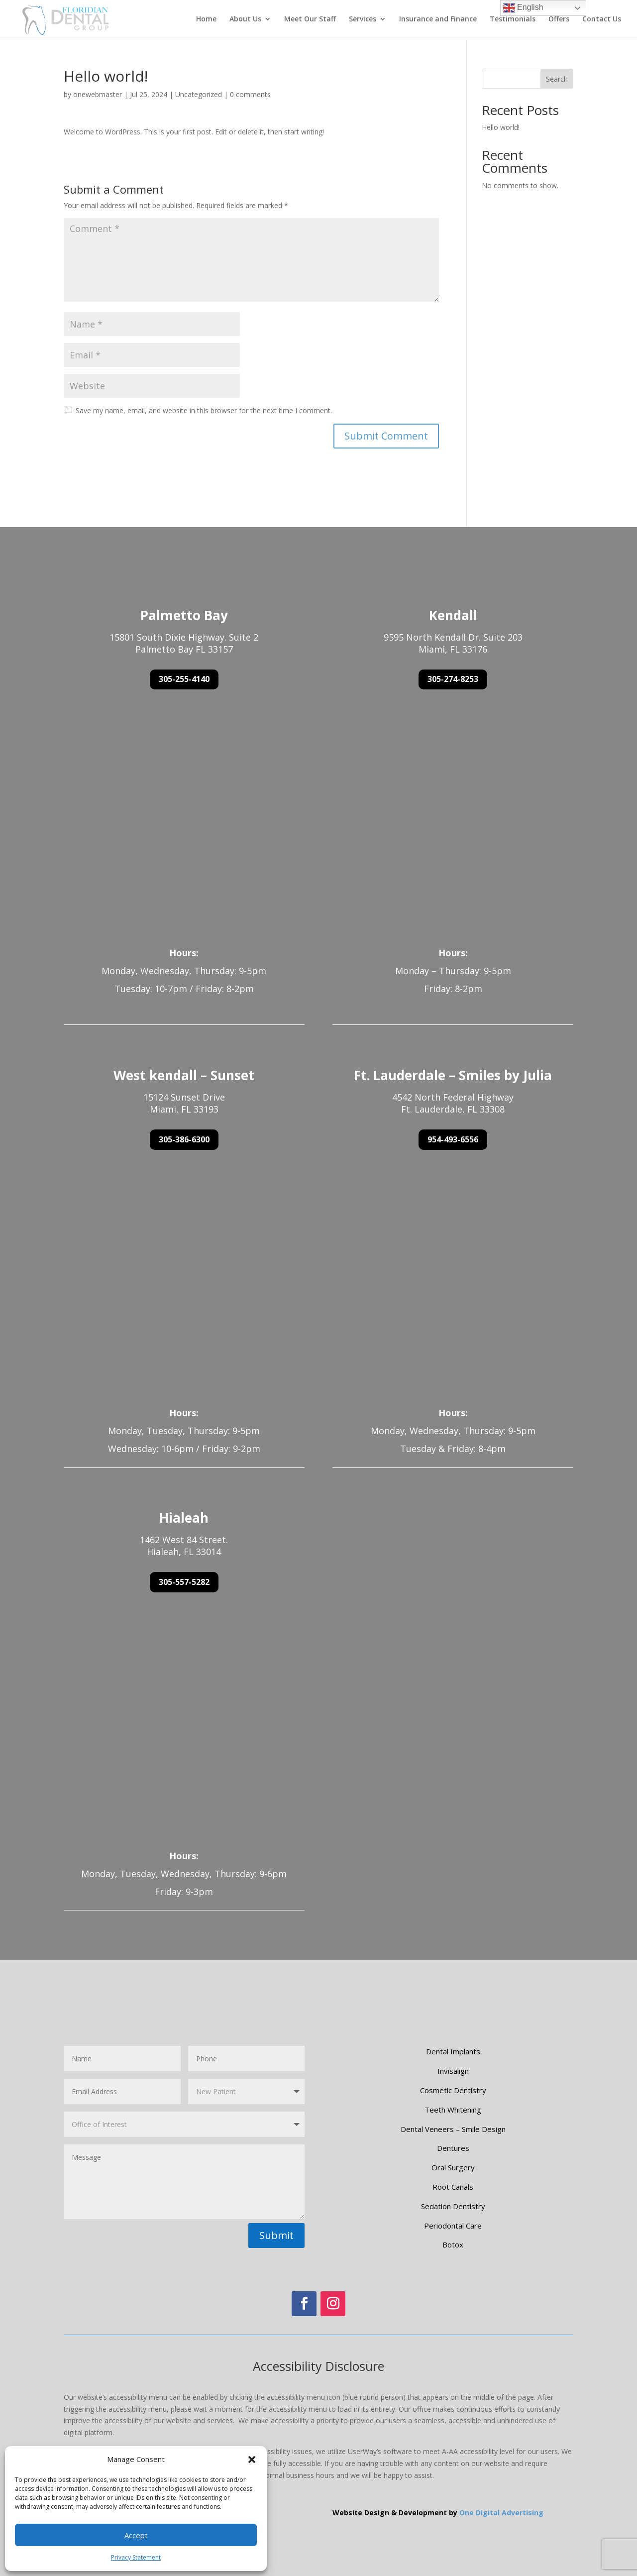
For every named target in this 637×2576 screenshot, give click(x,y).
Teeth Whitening (453, 2110)
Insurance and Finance (438, 20)
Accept (136, 2535)
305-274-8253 (452, 678)
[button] (252, 2459)
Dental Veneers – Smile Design (453, 2129)
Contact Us (601, 20)
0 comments (250, 94)
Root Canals (452, 2187)
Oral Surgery (453, 2167)
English (523, 8)
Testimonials (512, 20)
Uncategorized (198, 94)
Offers (558, 20)
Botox (452, 2244)
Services (362, 20)
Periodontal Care (453, 2226)
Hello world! (501, 127)
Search (557, 79)
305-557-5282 (184, 1581)
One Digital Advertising (501, 2512)
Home (206, 20)
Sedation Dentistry (453, 2206)
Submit (276, 2235)
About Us (245, 20)
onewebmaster (97, 94)
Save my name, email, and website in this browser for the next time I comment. (204, 410)
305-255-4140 (184, 678)
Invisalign (453, 2071)
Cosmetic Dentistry (453, 2090)
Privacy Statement (136, 2557)
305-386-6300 (184, 1139)
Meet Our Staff (310, 20)
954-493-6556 (452, 1139)
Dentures (453, 2148)
